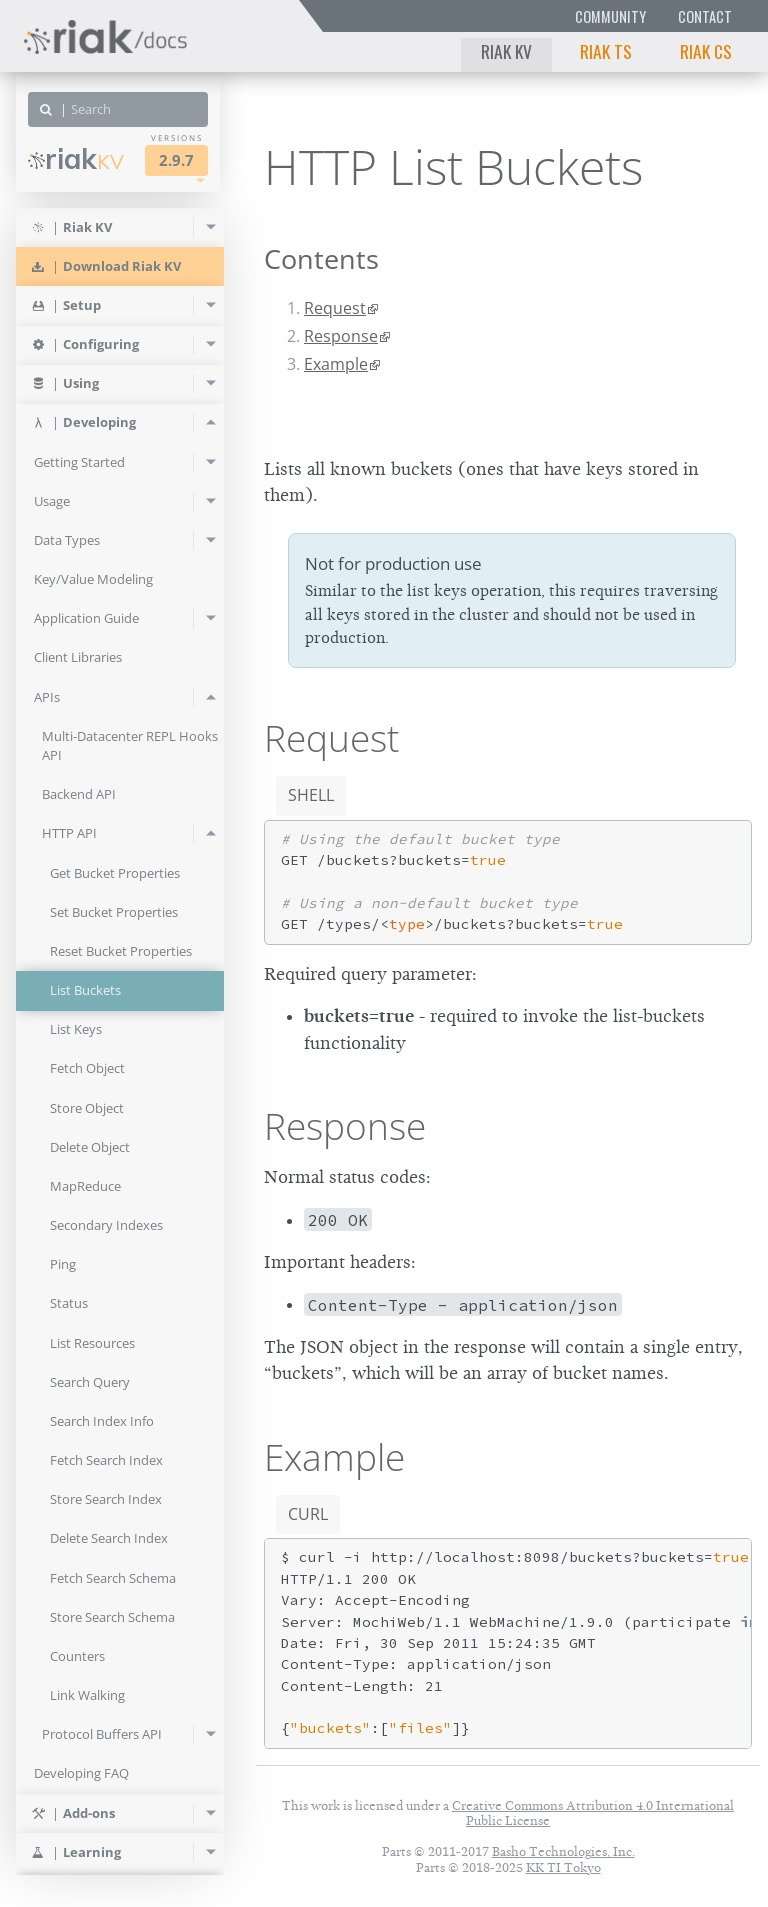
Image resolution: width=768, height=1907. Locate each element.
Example (336, 364)
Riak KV (506, 51)
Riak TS (606, 51)
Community (610, 16)
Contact (705, 16)
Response (341, 336)
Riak (76, 159)
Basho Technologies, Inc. (563, 1851)
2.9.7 (176, 160)
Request (335, 308)
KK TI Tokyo (563, 1867)
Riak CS (706, 51)
